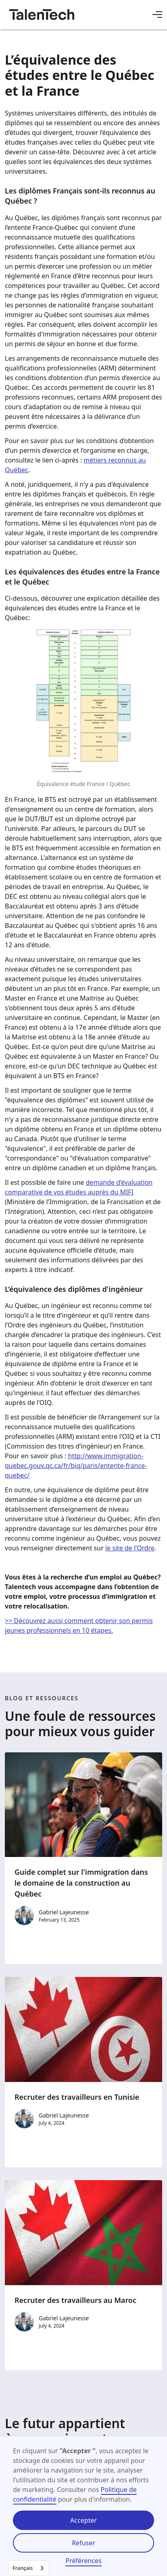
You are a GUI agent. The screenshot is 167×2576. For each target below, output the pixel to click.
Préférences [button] (83, 2560)
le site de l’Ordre (129, 1547)
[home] (42, 14)
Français (23, 2568)
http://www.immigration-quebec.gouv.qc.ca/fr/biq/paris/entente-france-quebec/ (76, 1465)
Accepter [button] (83, 2520)
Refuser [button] (83, 2542)
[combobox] (28, 2568)
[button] (157, 14)
